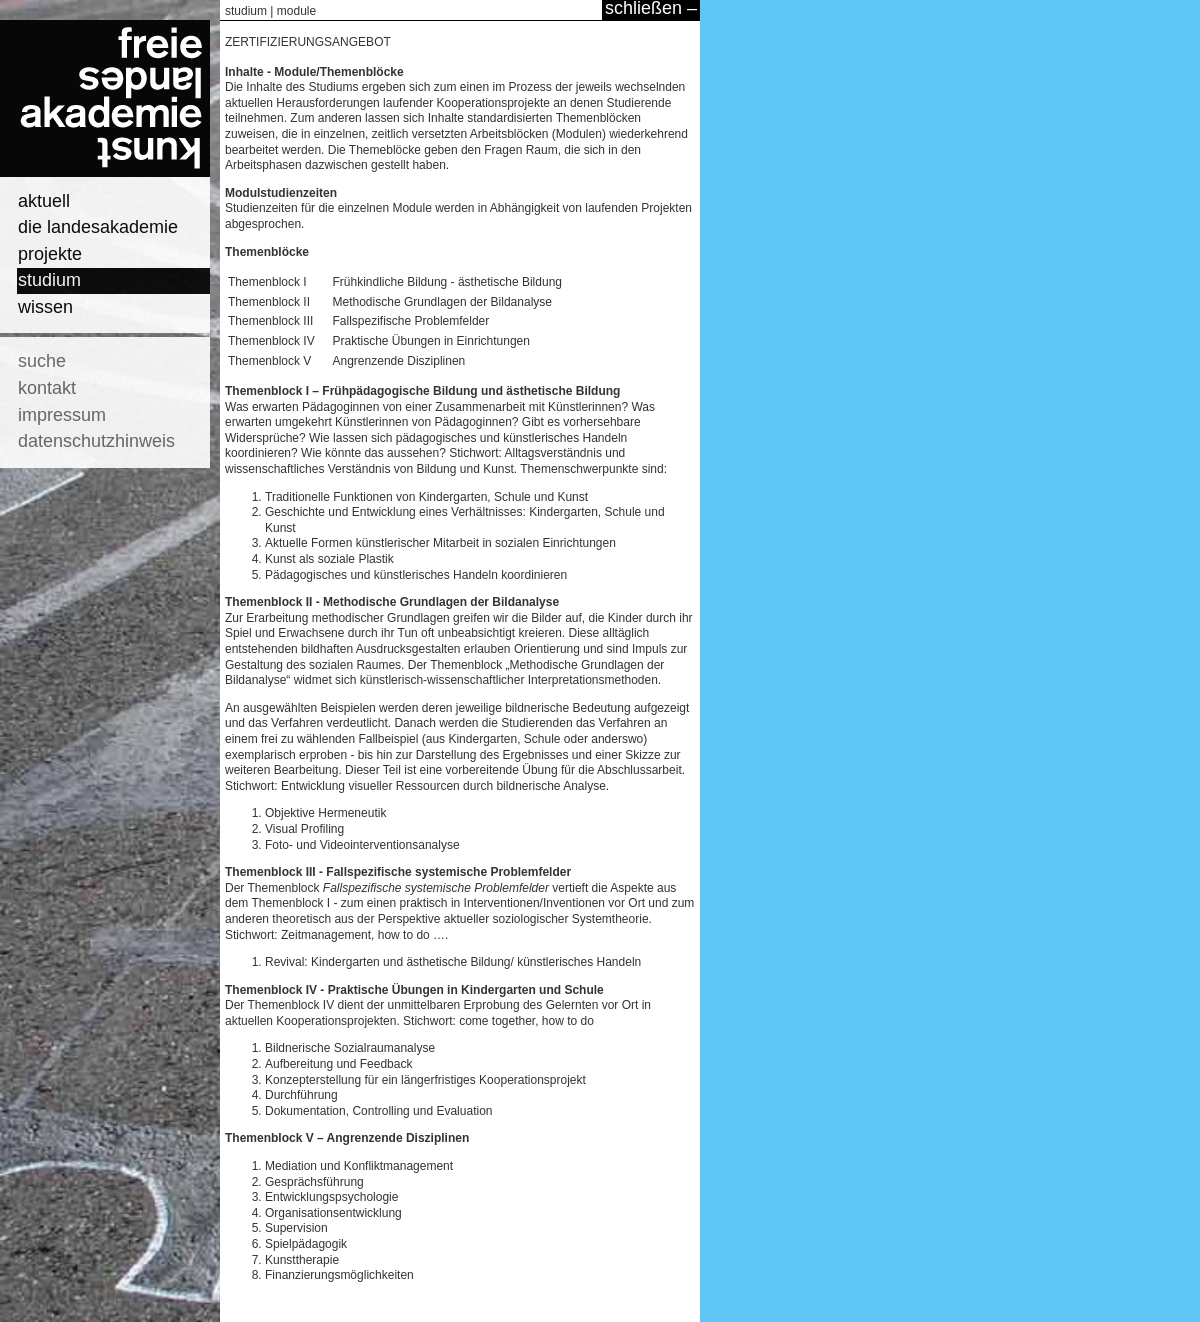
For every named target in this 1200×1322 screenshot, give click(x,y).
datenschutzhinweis (96, 441)
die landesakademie (98, 227)
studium (49, 280)
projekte (50, 254)
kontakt (47, 388)
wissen (45, 307)
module (296, 11)
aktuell (44, 201)
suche (42, 361)
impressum (62, 415)
